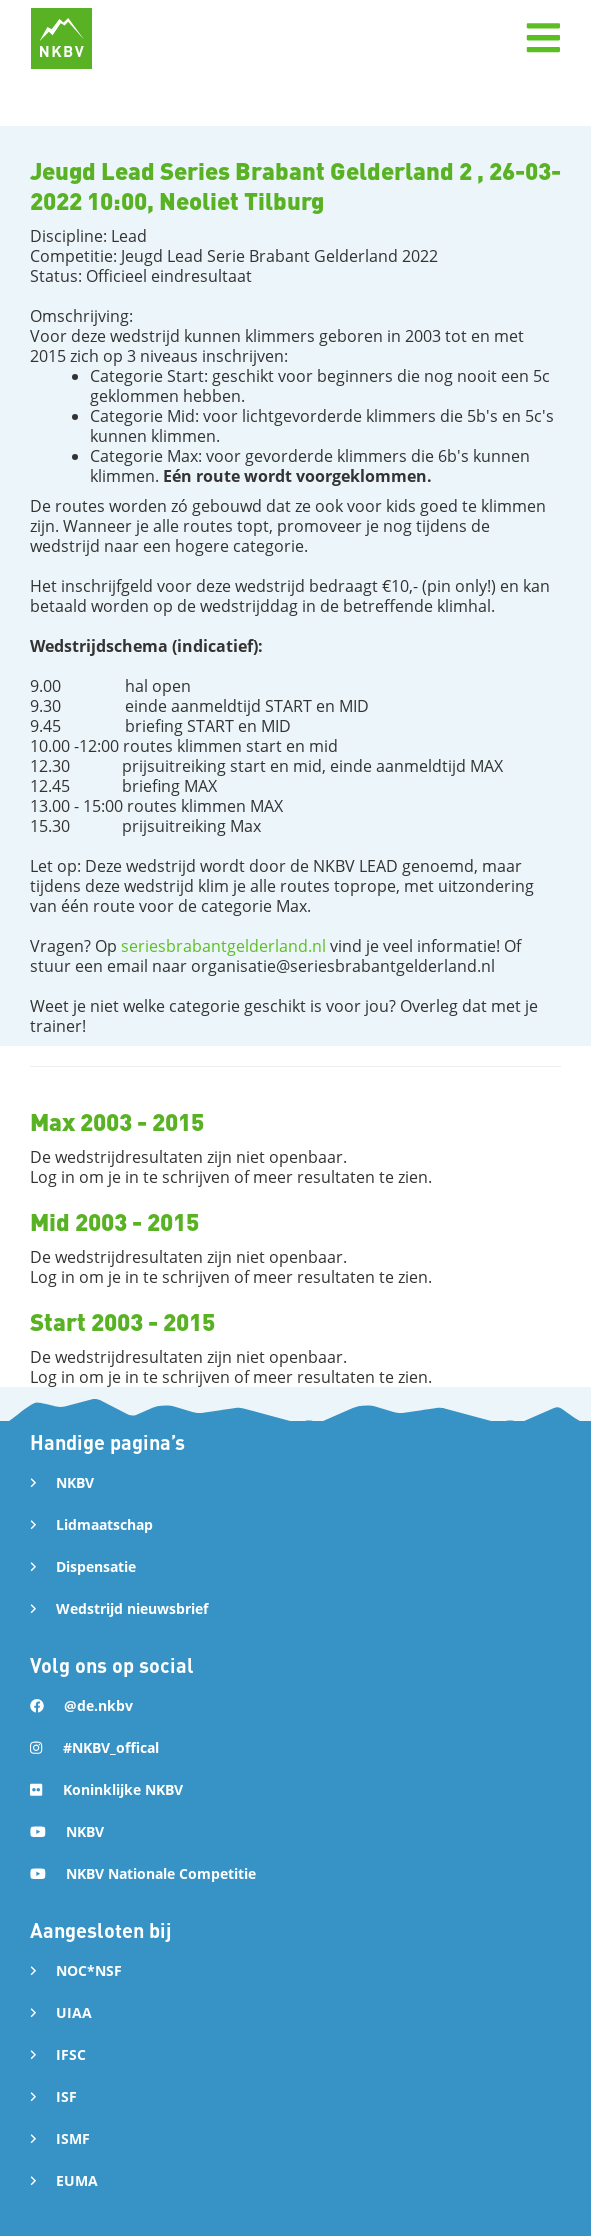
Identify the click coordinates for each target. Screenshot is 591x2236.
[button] (543, 38)
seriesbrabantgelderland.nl (223, 946)
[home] (61, 38)
